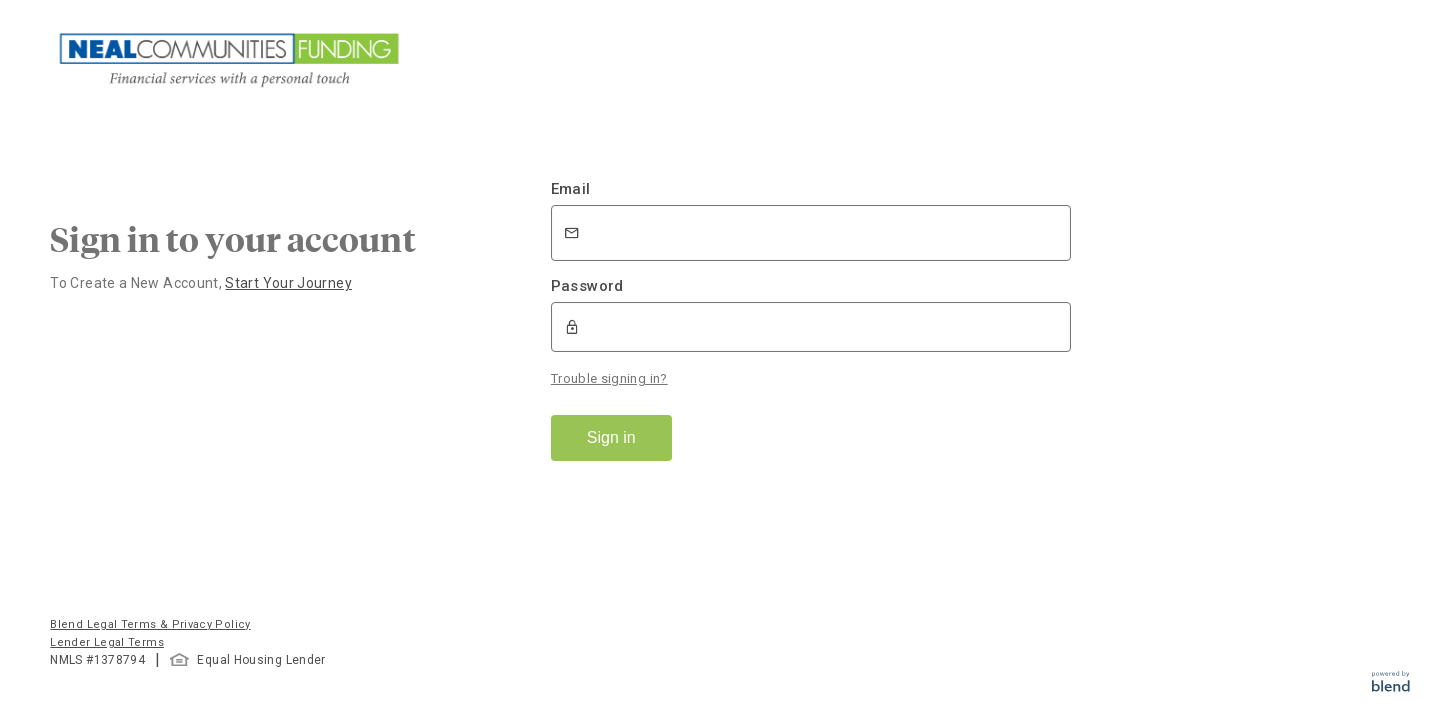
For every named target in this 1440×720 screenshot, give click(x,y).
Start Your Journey (288, 283)
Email (571, 189)
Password (587, 286)
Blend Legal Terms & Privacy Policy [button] (150, 624)
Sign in (611, 437)
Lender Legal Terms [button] (106, 642)
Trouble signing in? (609, 378)
